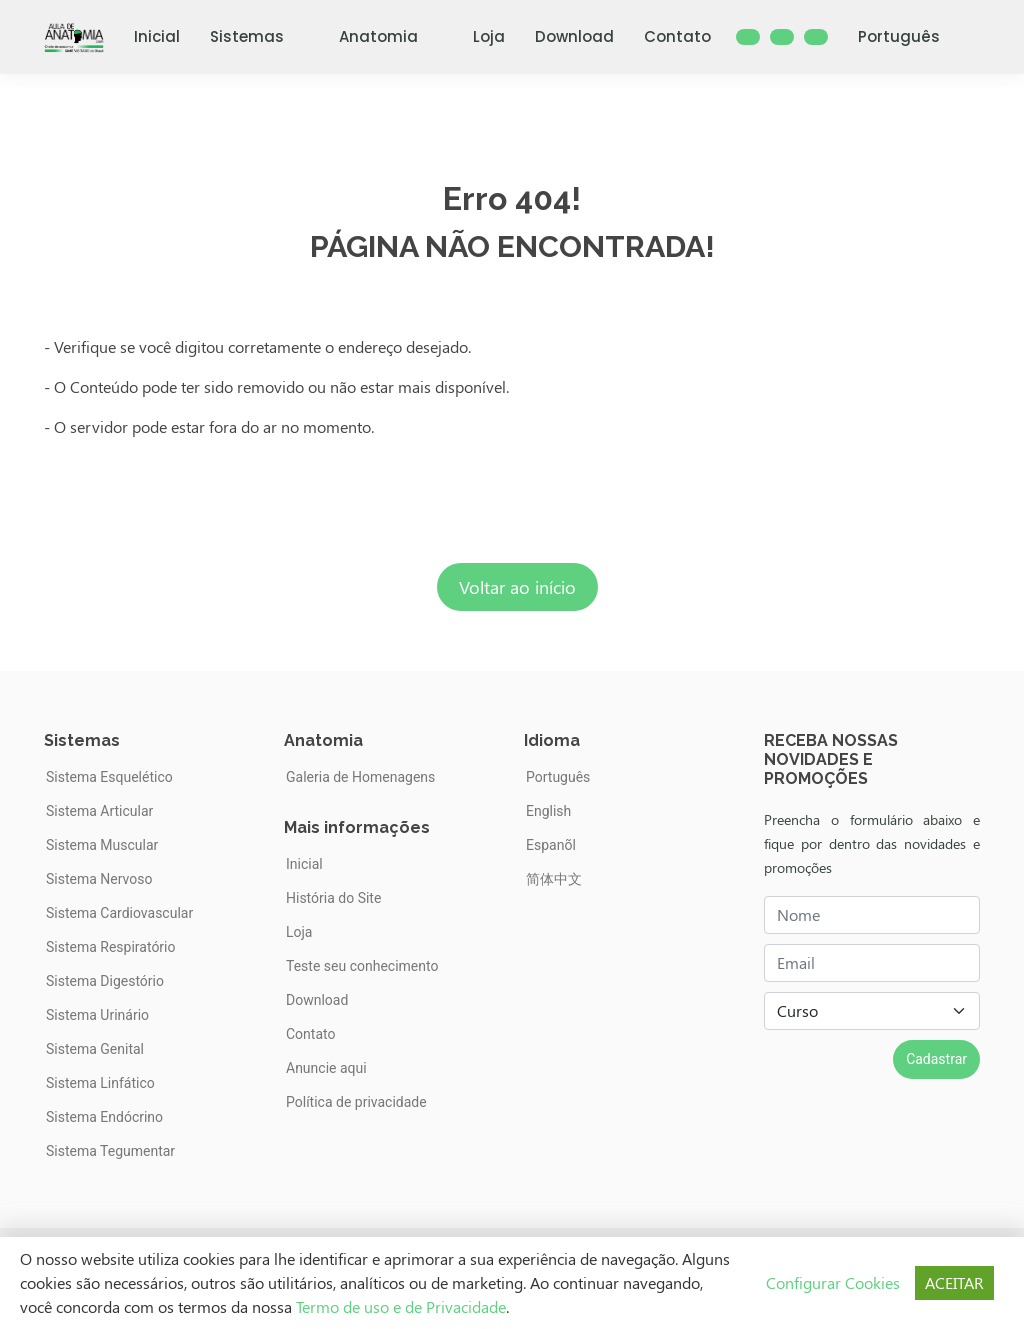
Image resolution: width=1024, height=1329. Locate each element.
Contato (677, 36)
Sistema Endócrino (104, 1117)
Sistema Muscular (102, 845)
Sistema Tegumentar (110, 1151)
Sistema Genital (95, 1049)
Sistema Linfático (100, 1083)
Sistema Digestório (105, 981)
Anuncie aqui (326, 1068)
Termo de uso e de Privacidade (401, 1306)
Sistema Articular (99, 811)
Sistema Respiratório (111, 947)
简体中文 (554, 879)
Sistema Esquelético (109, 777)
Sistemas (259, 36)
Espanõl (551, 845)
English (548, 811)
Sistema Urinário (97, 1015)
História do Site (333, 898)
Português (911, 36)
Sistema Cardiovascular (119, 913)
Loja (489, 36)
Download (574, 36)
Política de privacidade (356, 1102)
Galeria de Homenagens (360, 777)
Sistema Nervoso (99, 879)
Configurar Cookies (833, 1282)
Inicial (157, 36)
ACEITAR (954, 1282)
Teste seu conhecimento (362, 966)
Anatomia (391, 36)
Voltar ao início (517, 587)
